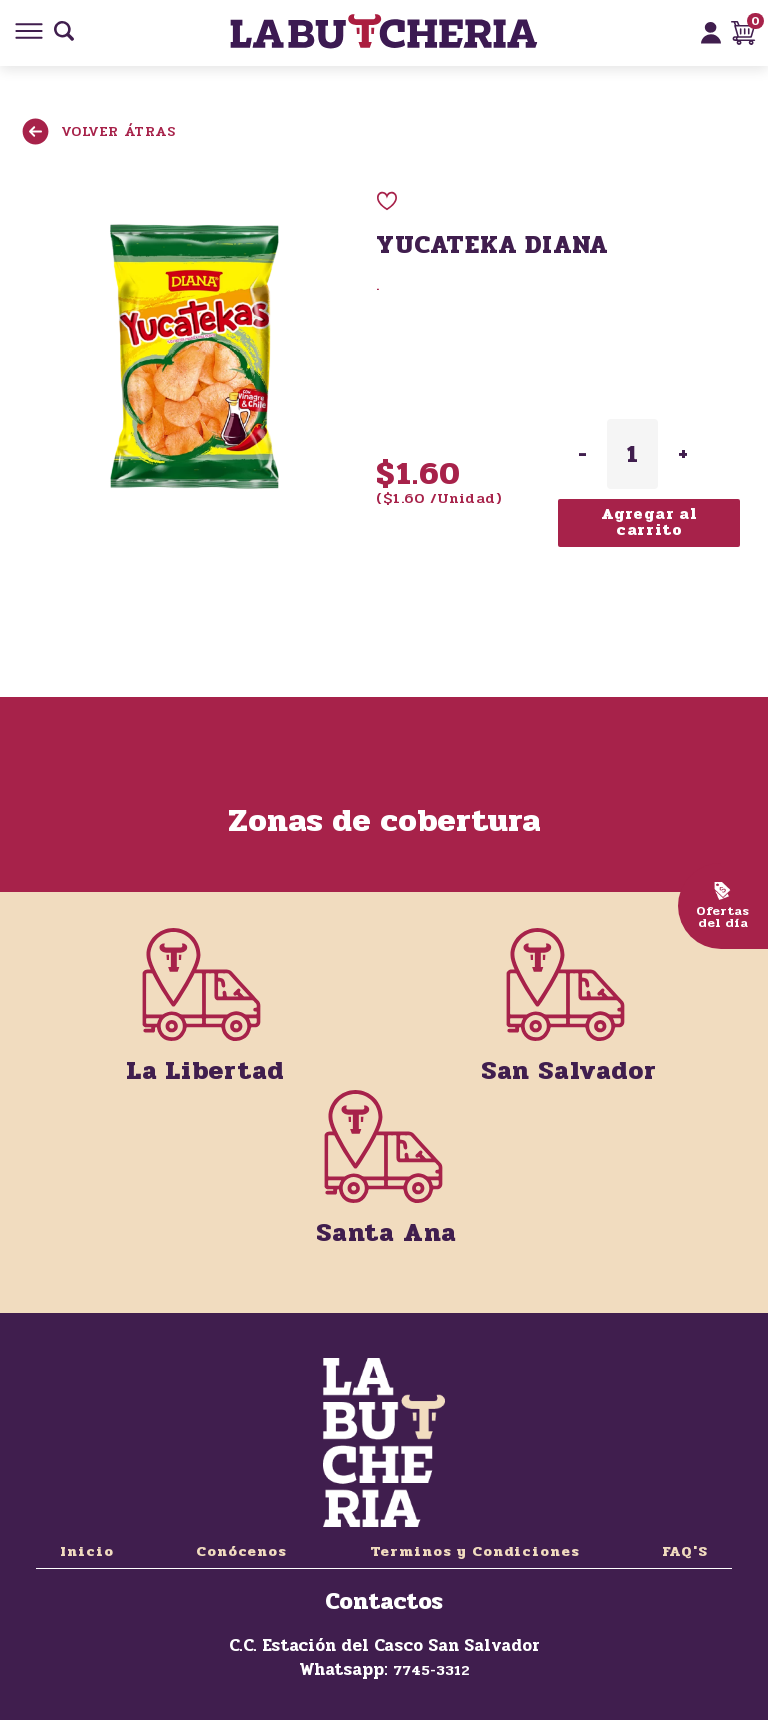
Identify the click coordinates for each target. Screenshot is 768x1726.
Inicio (87, 1551)
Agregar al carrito (649, 522)
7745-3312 (431, 1670)
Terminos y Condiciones (475, 1551)
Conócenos (241, 1551)
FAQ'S (685, 1551)
